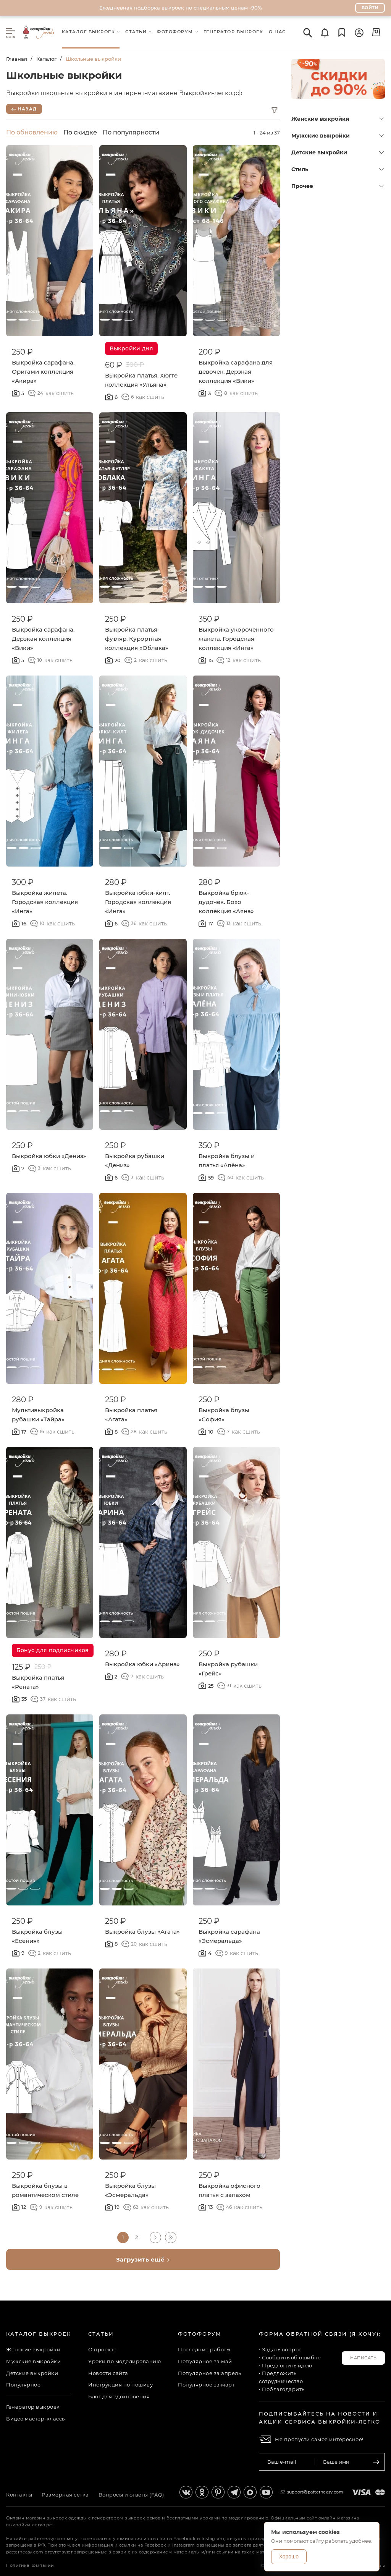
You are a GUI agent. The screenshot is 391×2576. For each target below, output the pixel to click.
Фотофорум (199, 2334)
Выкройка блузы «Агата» (142, 1931)
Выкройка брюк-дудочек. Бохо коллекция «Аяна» (226, 902)
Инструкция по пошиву (120, 2385)
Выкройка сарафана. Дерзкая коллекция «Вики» (43, 638)
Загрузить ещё (143, 2259)
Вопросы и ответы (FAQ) (131, 2495)
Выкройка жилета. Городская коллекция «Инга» (45, 902)
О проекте (102, 2349)
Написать (363, 2358)
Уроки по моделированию (124, 2361)
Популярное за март (206, 2385)
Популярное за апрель (209, 2373)
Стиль (337, 169)
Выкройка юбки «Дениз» (49, 1156)
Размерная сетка (65, 2495)
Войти (370, 7)
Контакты (19, 2495)
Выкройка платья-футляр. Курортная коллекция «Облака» (136, 638)
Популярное (23, 2385)
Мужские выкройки (337, 135)
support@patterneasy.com (315, 2492)
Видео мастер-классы (36, 2419)
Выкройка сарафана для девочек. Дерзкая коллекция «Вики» (236, 371)
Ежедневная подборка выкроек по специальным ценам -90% (180, 8)
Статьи (101, 2334)
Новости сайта (108, 2373)
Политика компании (30, 2565)
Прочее (337, 186)
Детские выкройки (337, 152)
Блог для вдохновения (119, 2396)
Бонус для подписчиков (52, 1650)
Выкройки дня (131, 348)
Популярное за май (205, 2361)
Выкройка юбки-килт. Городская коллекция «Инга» (138, 902)
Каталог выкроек (38, 2334)
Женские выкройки (337, 118)
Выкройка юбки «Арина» (142, 1664)
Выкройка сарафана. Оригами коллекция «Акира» (43, 371)
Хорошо (289, 2556)
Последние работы (204, 2349)
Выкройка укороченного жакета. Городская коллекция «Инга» (236, 638)
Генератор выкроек (33, 2407)
